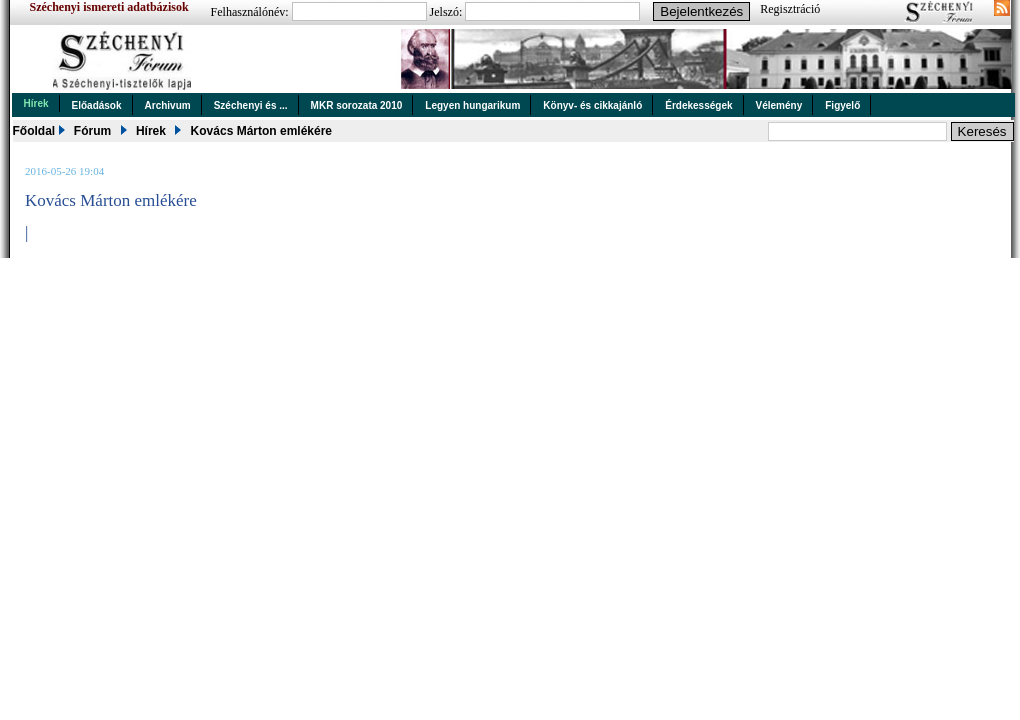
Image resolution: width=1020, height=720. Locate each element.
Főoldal (34, 131)
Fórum (92, 131)
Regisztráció (790, 9)
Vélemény (779, 105)
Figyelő (842, 105)
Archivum (168, 105)
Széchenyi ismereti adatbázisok (109, 7)
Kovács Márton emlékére (261, 131)
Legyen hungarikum (472, 105)
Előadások (97, 105)
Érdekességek (698, 105)
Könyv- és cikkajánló (592, 105)
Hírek (36, 103)
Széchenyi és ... (251, 105)
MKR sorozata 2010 (357, 105)
